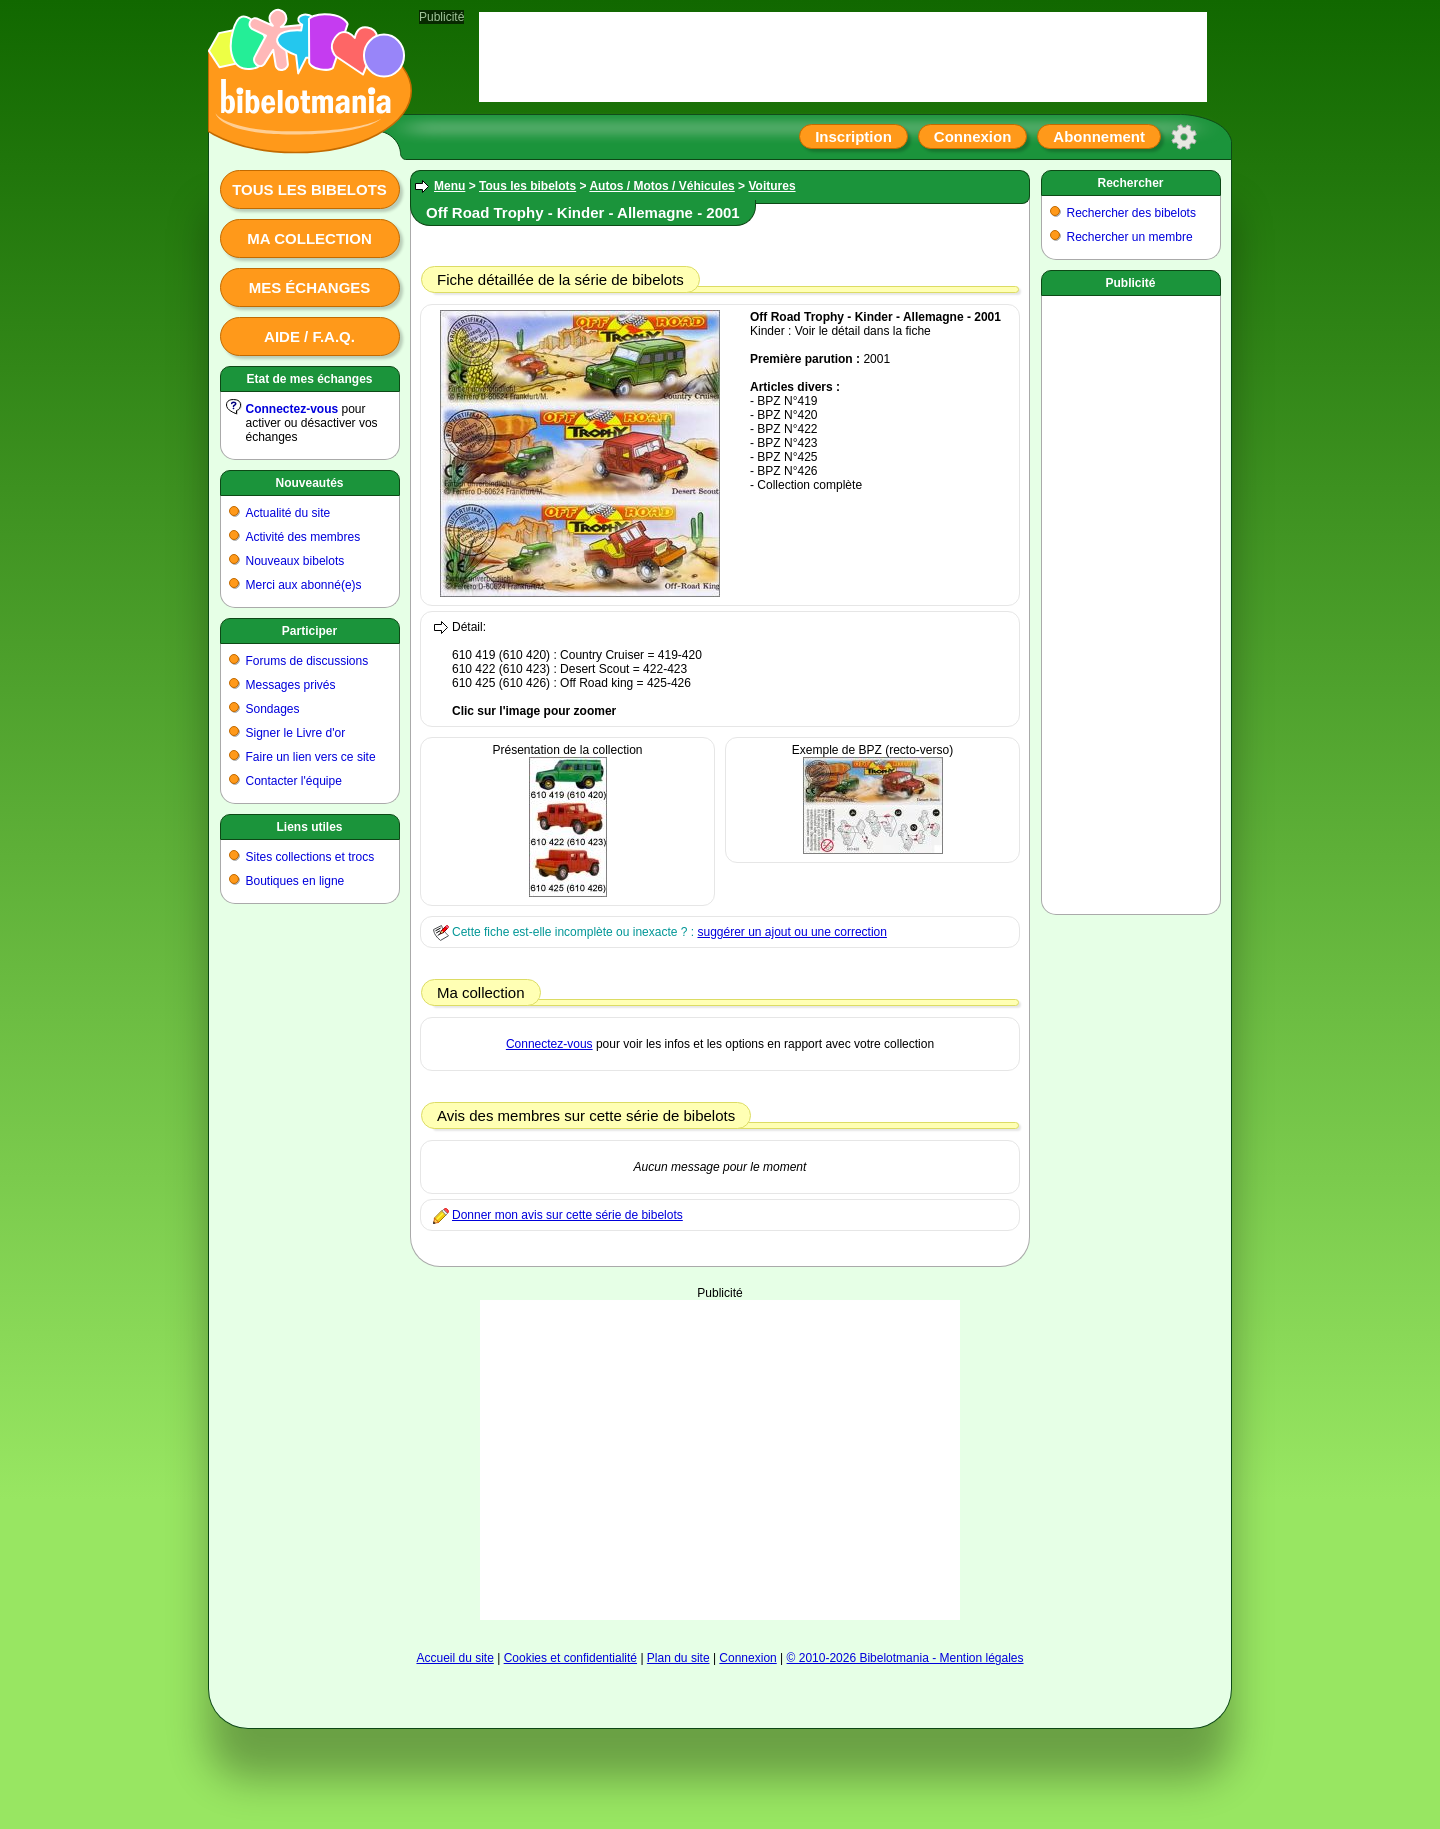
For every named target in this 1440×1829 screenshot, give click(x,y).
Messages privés (291, 685)
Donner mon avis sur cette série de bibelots (567, 1215)
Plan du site (678, 1658)
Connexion (973, 136)
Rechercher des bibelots (1131, 213)
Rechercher (1130, 183)
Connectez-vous (292, 409)
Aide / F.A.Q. (309, 336)
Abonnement (1099, 136)
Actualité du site (288, 513)
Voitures (771, 186)
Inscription (853, 136)
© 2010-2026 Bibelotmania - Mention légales (905, 1658)
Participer (309, 631)
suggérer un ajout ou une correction (791, 932)
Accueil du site (454, 1658)
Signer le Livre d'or (296, 733)
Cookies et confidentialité (570, 1658)
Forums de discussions (307, 661)
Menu (449, 186)
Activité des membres (303, 537)
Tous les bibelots (309, 189)
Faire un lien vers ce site (311, 757)
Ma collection (309, 238)
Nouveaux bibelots (295, 561)
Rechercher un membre (1130, 237)
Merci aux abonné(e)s (304, 585)
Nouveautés (309, 483)
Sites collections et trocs (310, 857)
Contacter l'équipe (294, 781)
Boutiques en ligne (295, 881)
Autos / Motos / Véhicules (661, 186)
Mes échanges (310, 287)
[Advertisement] (720, 1460)
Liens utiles (309, 827)
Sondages (273, 709)
